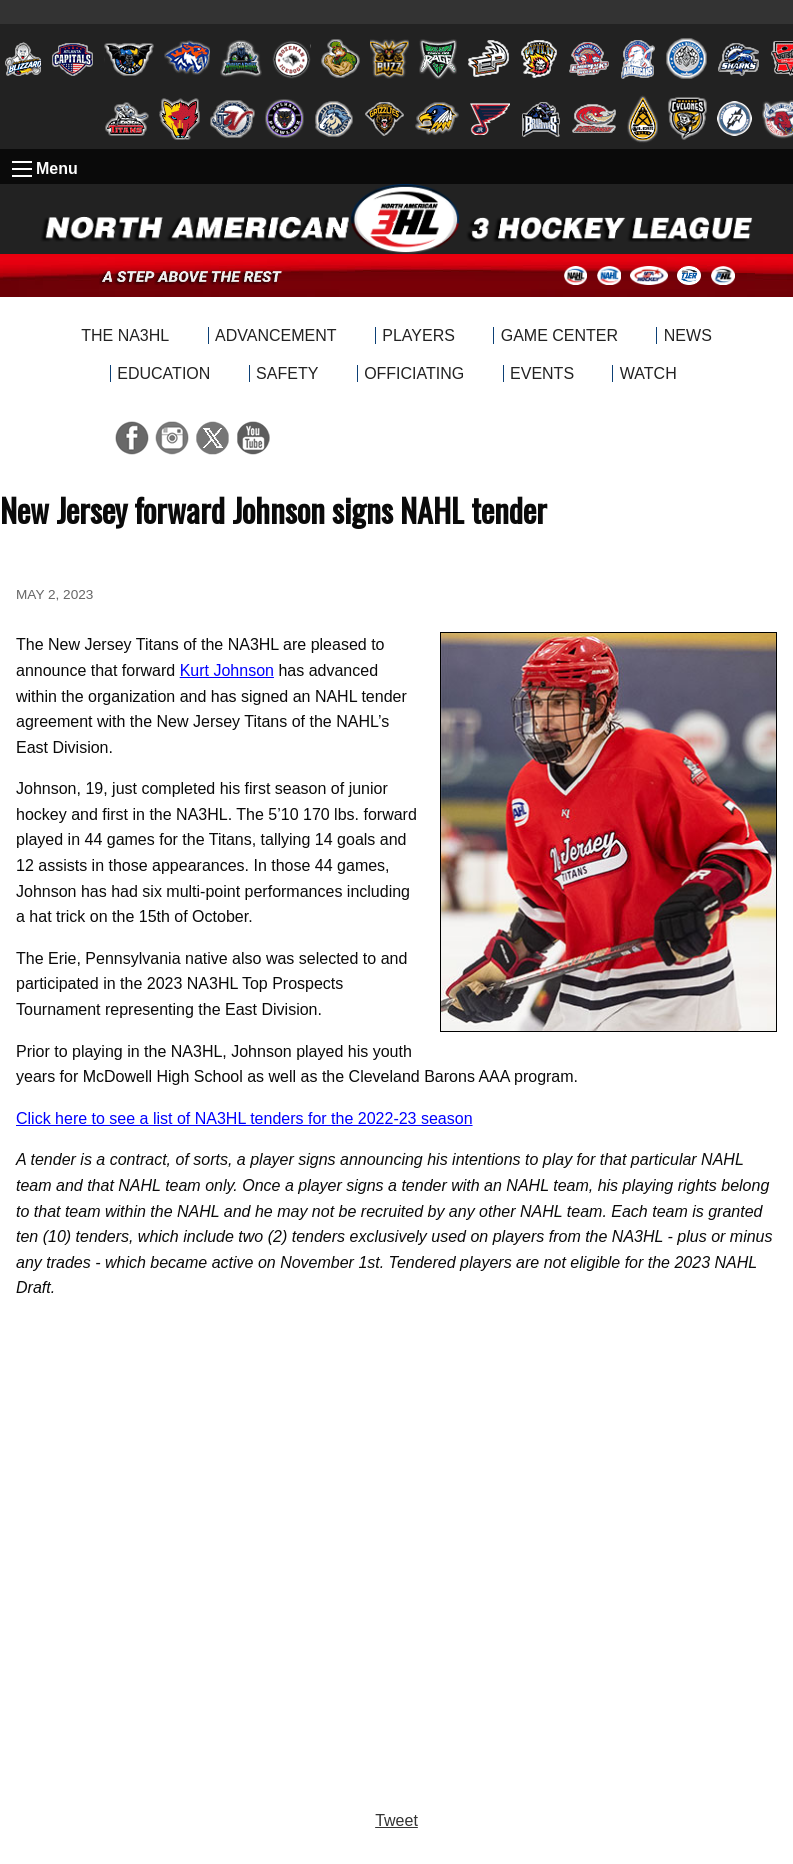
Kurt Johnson (227, 670)
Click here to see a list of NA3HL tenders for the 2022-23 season (244, 1118)
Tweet (396, 1820)
